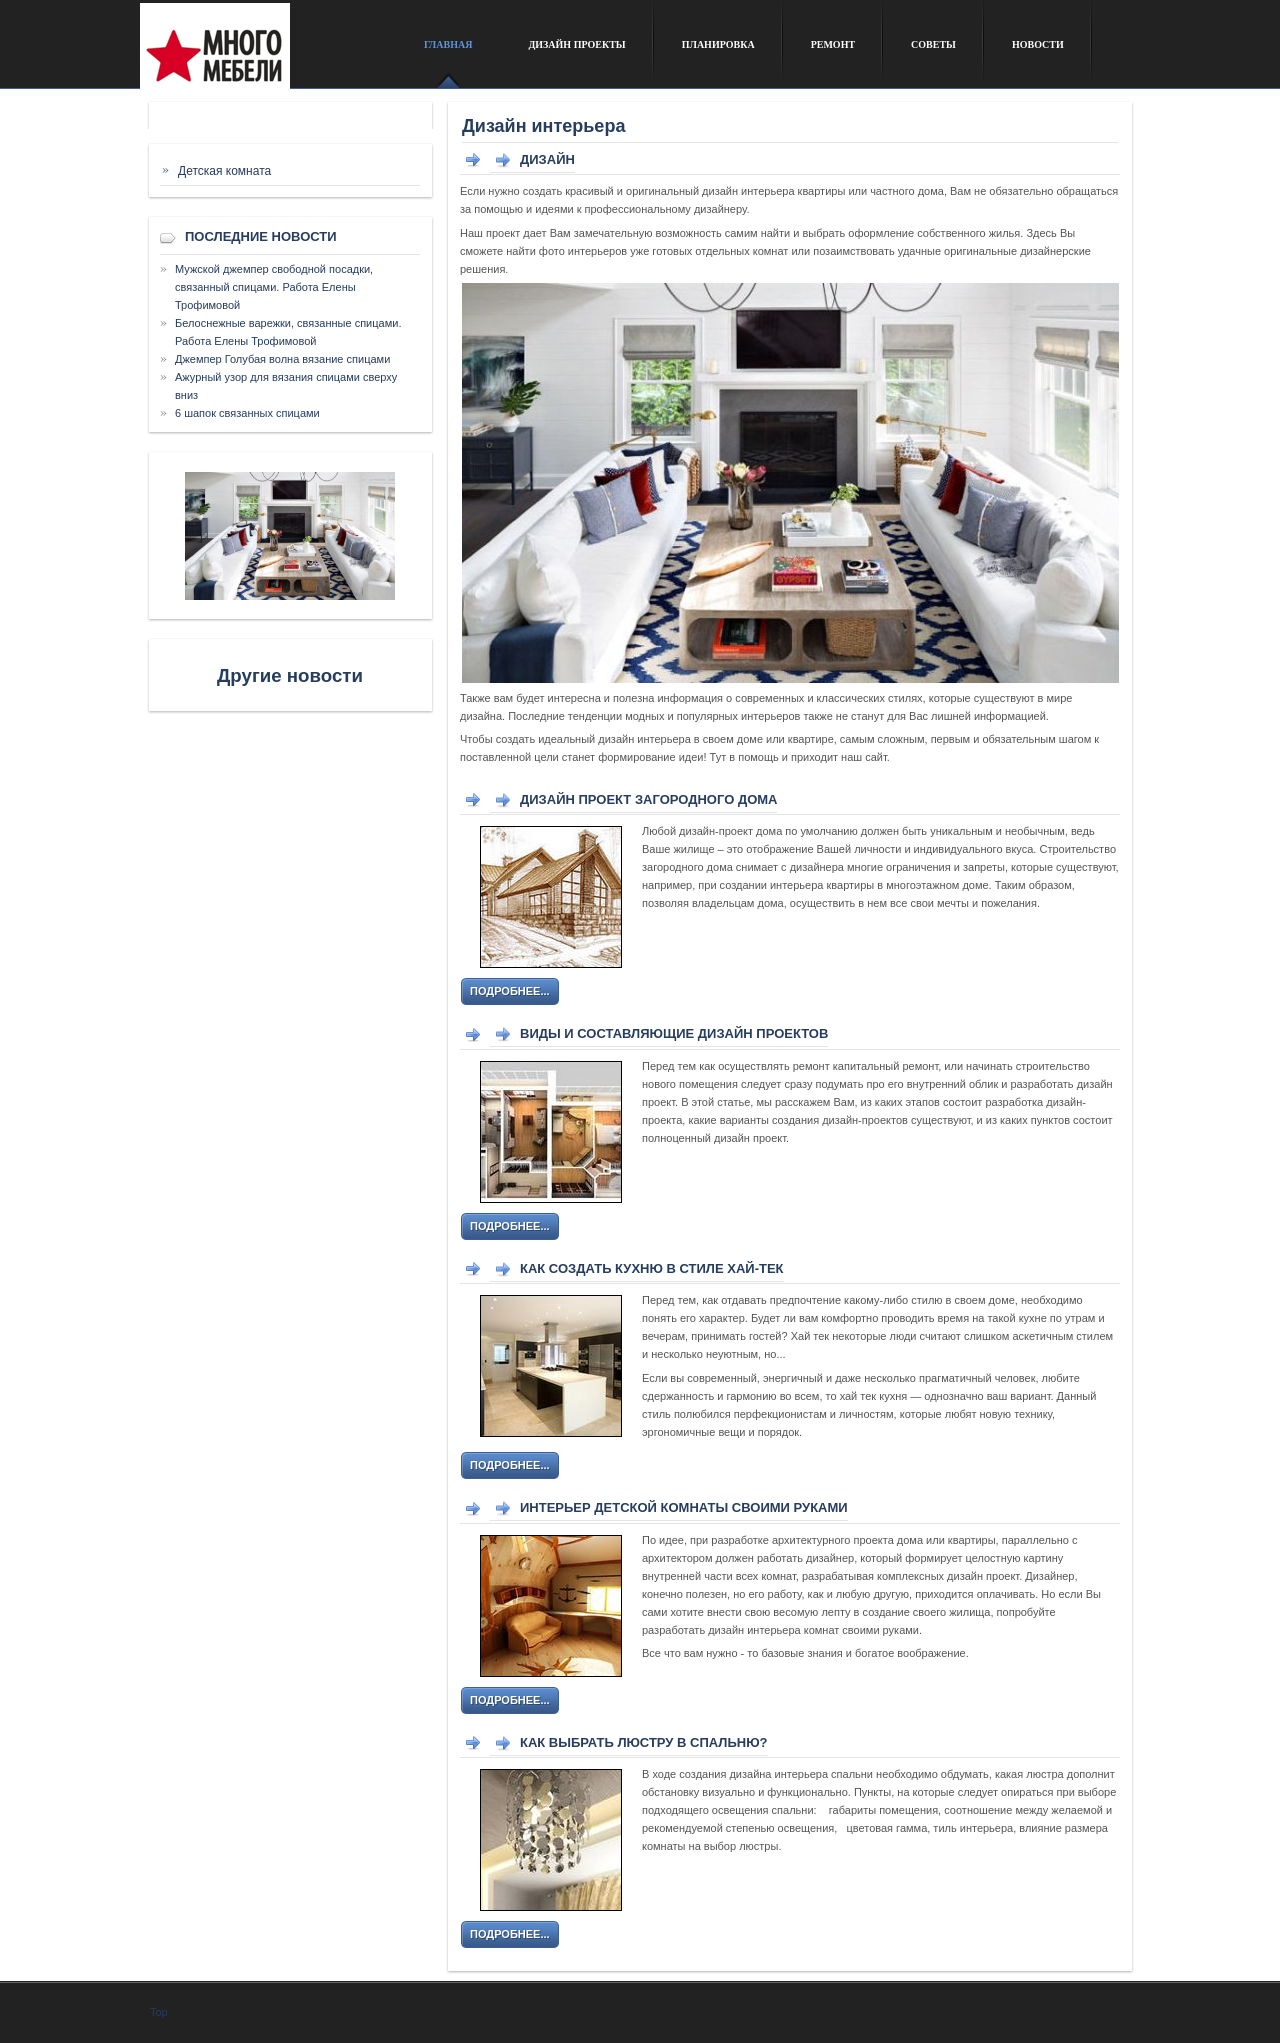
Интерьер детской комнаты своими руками (684, 1507)
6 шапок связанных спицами (247, 413)
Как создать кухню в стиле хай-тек (652, 1268)
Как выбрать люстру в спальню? (644, 1742)
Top (159, 2012)
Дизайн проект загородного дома (648, 799)
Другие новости (290, 675)
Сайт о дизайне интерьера (268, 53)
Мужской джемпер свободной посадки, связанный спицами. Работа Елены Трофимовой (274, 287)
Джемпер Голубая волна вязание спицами (282, 359)
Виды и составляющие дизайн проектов (674, 1033)
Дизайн (547, 159)
